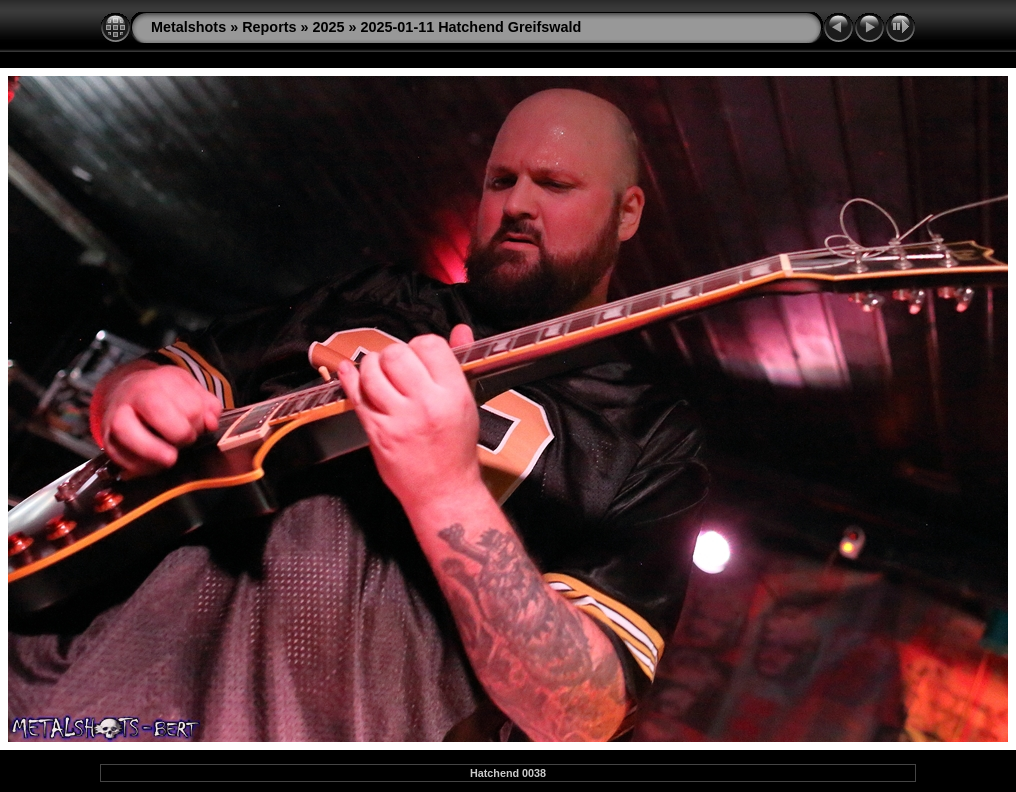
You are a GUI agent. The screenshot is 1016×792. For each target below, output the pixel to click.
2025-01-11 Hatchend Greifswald (471, 27)
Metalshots (188, 27)
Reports (269, 27)
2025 (329, 27)
